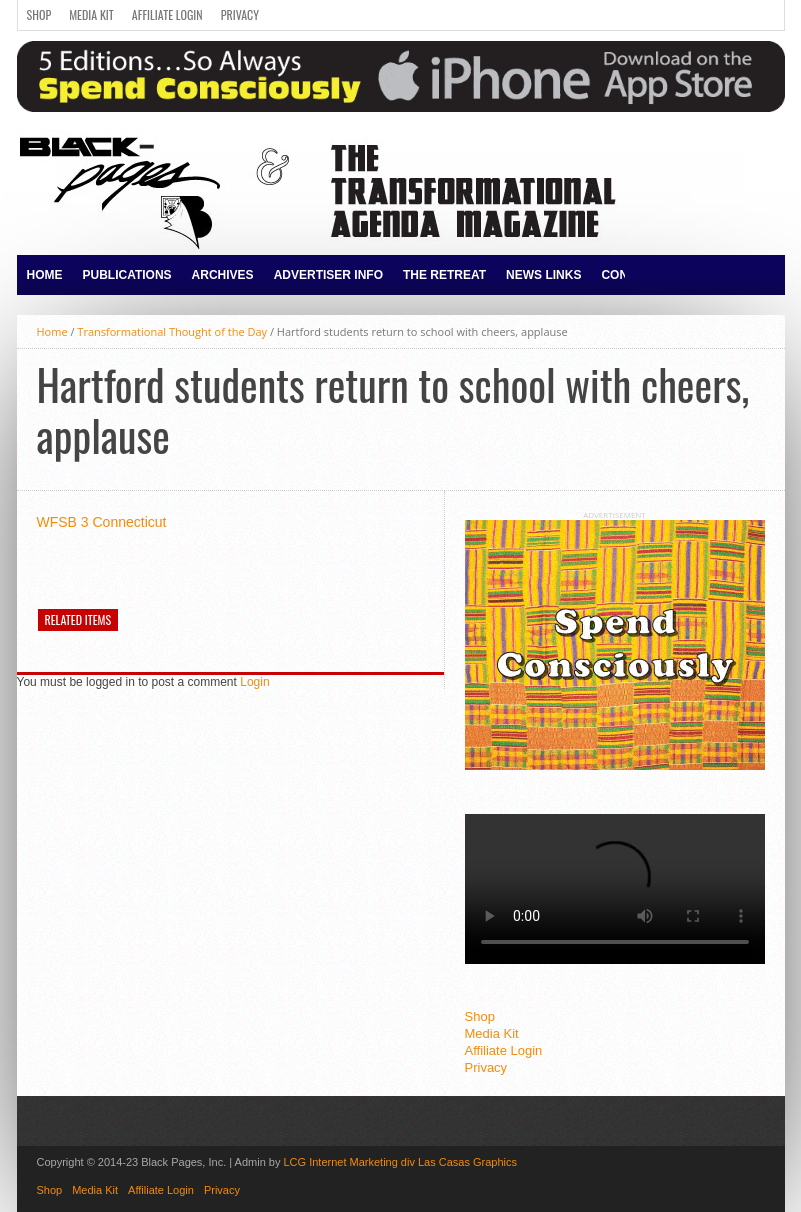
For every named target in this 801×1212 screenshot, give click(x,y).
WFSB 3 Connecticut (102, 522)
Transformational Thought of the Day (172, 331)
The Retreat (444, 275)
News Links (543, 275)
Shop (39, 14)
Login (254, 682)
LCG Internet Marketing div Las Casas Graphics (400, 1162)
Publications (127, 275)
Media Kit (91, 14)
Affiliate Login (167, 14)
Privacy (240, 14)
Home (45, 275)
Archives (223, 275)
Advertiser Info (328, 275)
